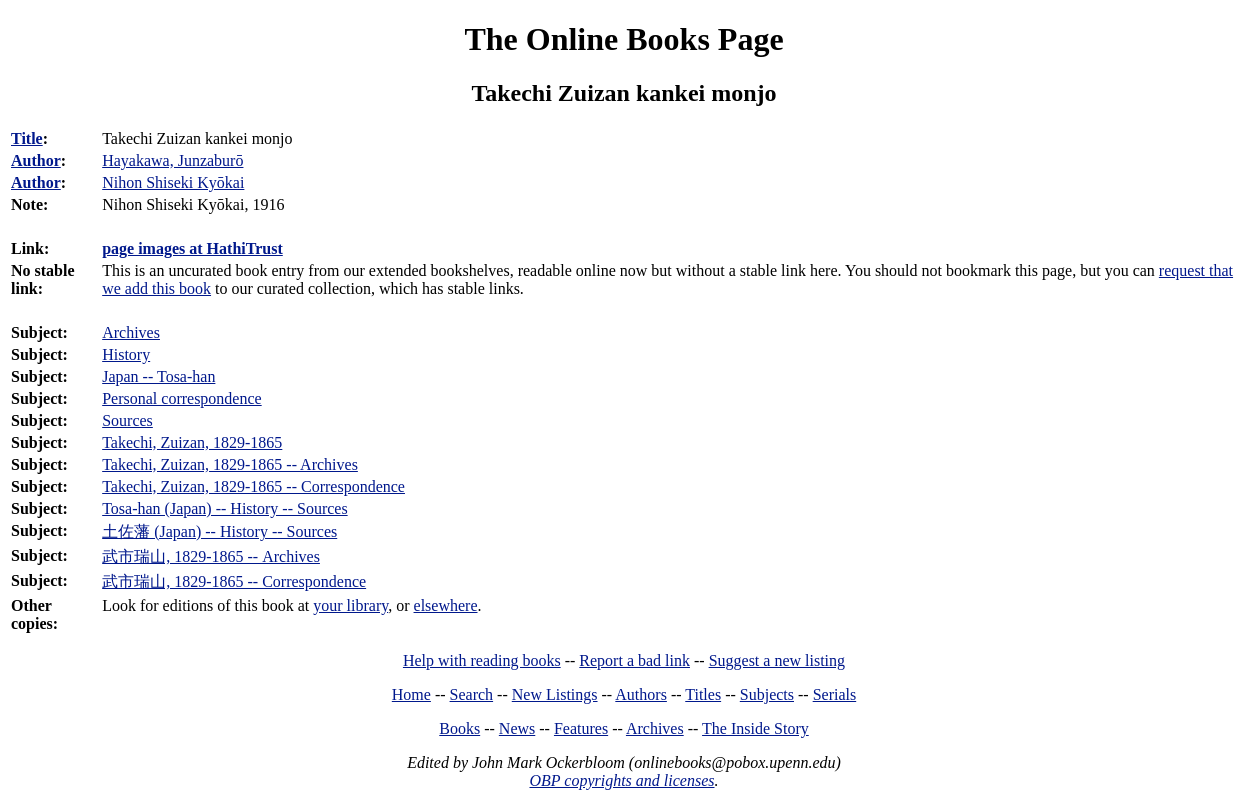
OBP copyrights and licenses (621, 780)
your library (350, 605)
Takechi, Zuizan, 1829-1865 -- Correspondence (253, 486)
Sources (127, 420)
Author (36, 160)
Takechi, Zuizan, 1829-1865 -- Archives (230, 464)
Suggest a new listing (777, 660)
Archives (131, 332)
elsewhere (446, 605)
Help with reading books (482, 660)
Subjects (767, 694)
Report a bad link (634, 660)
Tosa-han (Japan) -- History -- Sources (224, 508)
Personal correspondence (182, 398)
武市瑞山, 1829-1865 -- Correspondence (234, 581)
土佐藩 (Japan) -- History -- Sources (219, 531)
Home (411, 694)
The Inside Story (755, 728)
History (126, 354)
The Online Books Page (623, 39)
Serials (835, 694)
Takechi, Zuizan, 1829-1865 (192, 442)
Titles (703, 694)
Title (27, 138)
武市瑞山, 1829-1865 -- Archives (211, 556)
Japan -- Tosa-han (158, 376)
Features (581, 728)
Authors (641, 694)
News (517, 728)
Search (472, 694)
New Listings (555, 694)
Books (459, 728)
